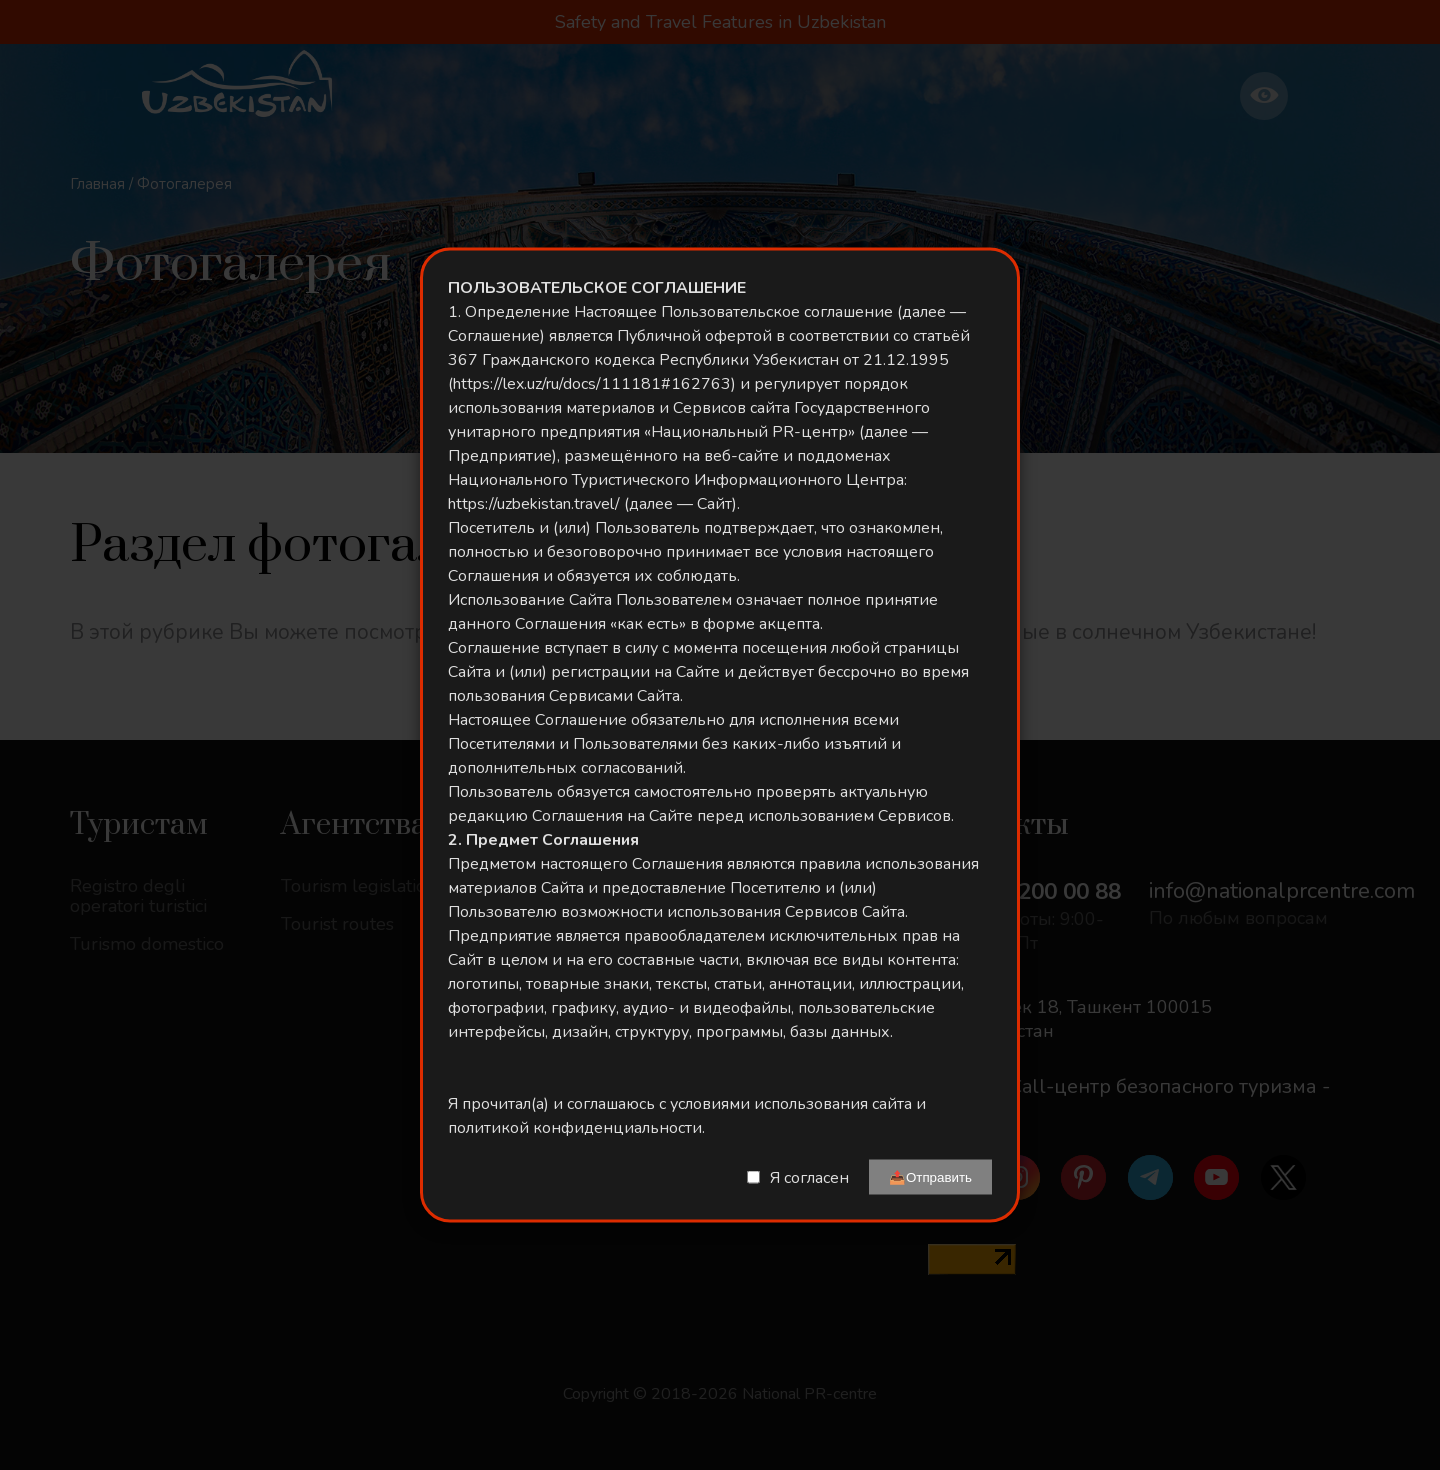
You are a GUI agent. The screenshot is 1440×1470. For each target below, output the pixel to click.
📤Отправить (930, 1177)
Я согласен (809, 1177)
